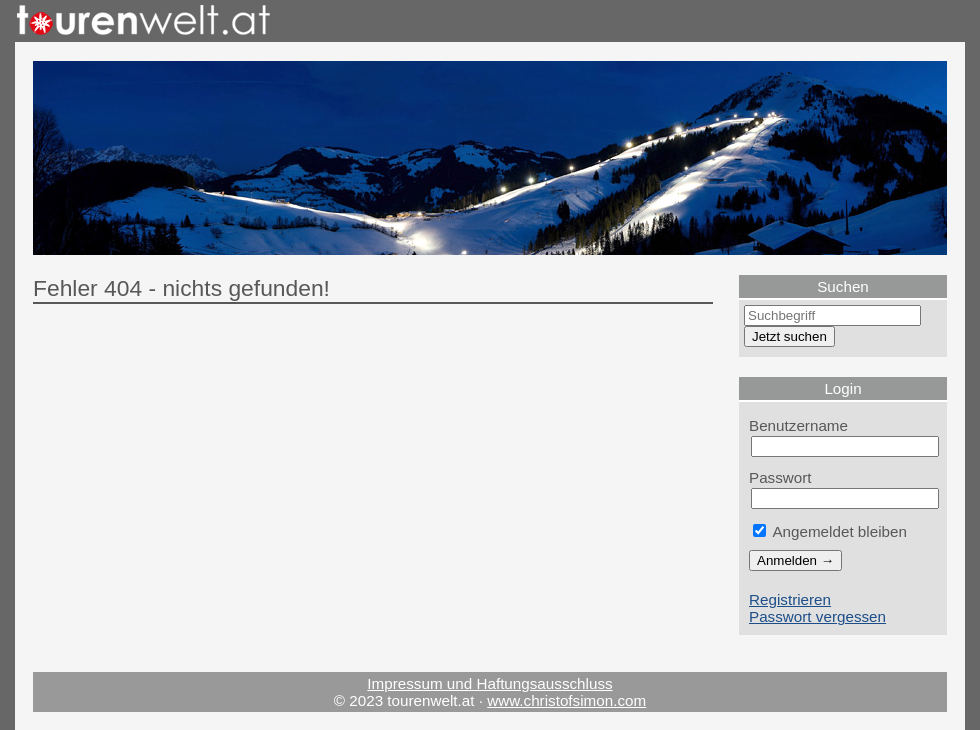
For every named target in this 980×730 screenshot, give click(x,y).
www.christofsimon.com (566, 700)
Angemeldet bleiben (830, 531)
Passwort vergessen (817, 616)
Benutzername (798, 425)
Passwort (780, 477)
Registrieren (790, 599)
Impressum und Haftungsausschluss (489, 683)
